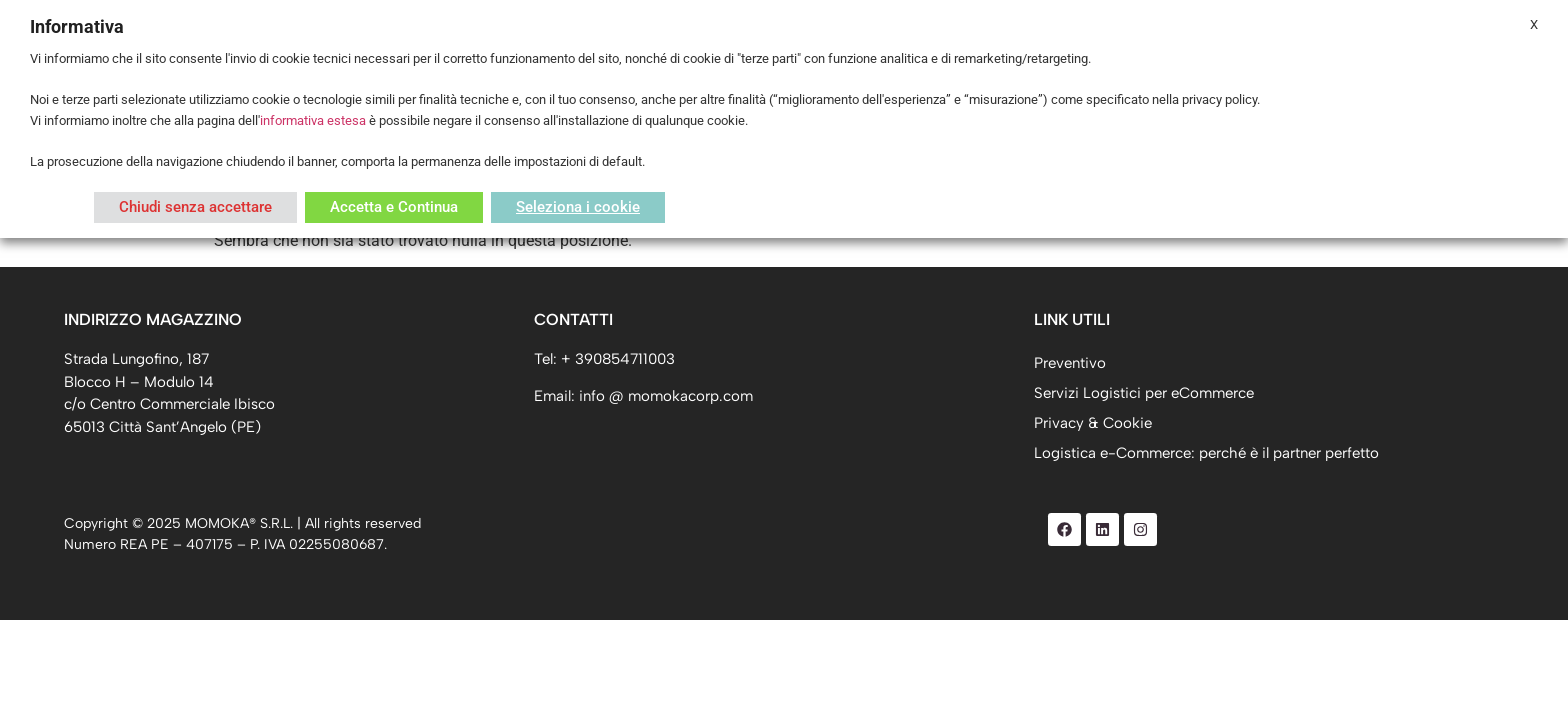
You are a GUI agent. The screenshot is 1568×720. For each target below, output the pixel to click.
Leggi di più (62, 207)
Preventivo (1070, 363)
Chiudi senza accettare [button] (195, 207)
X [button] (1534, 24)
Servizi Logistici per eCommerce (1144, 393)
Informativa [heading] (77, 26)
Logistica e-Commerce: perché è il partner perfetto (1206, 453)
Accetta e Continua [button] (394, 207)
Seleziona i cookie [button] (578, 207)
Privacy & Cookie (1093, 423)
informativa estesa (313, 120)
